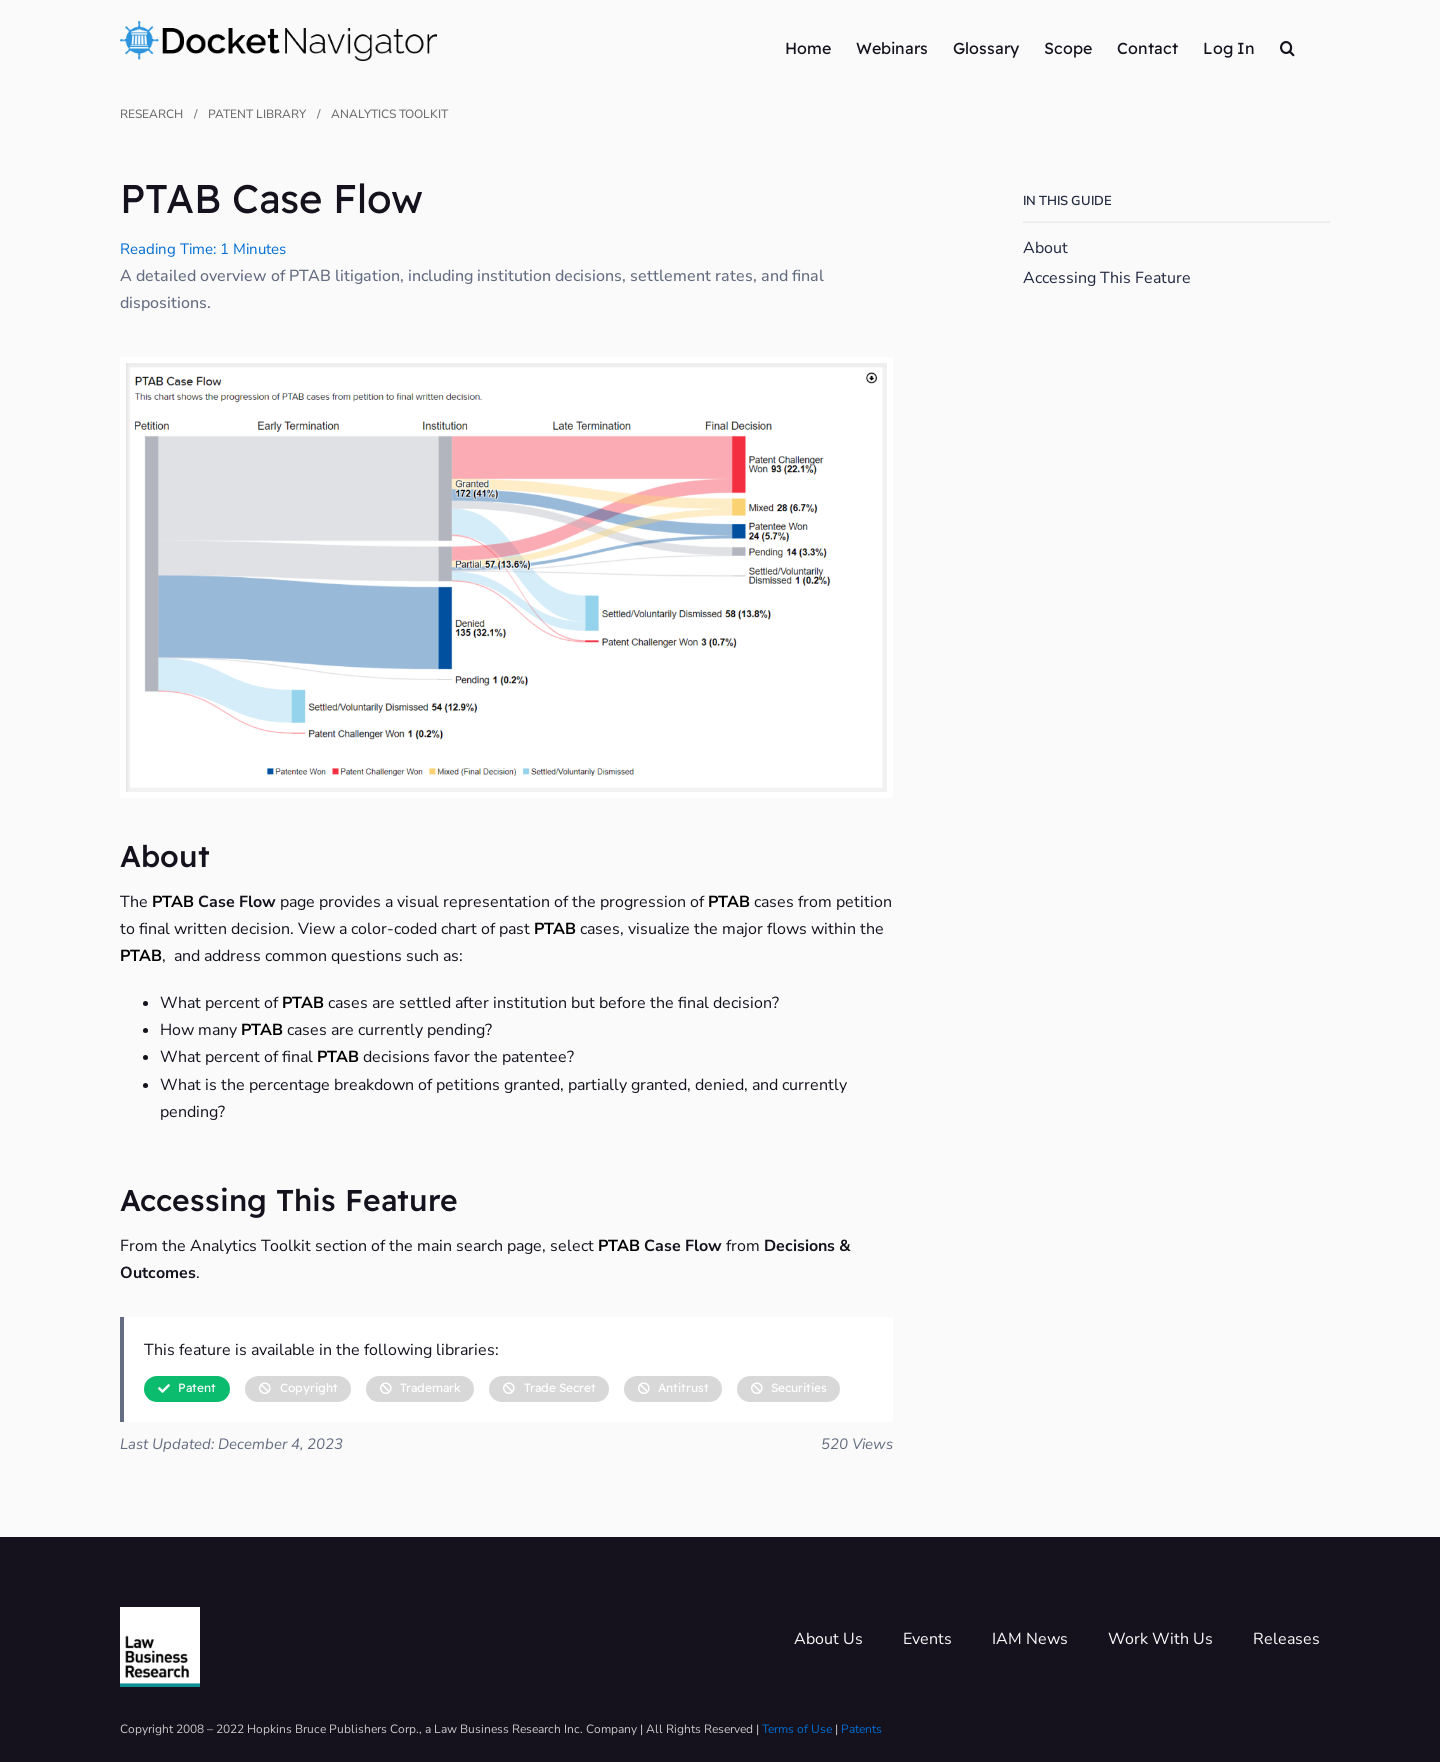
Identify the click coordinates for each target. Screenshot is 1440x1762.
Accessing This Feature (1107, 277)
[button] (1287, 47)
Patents (861, 1729)
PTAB (173, 902)
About (1045, 248)
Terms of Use (797, 1729)
